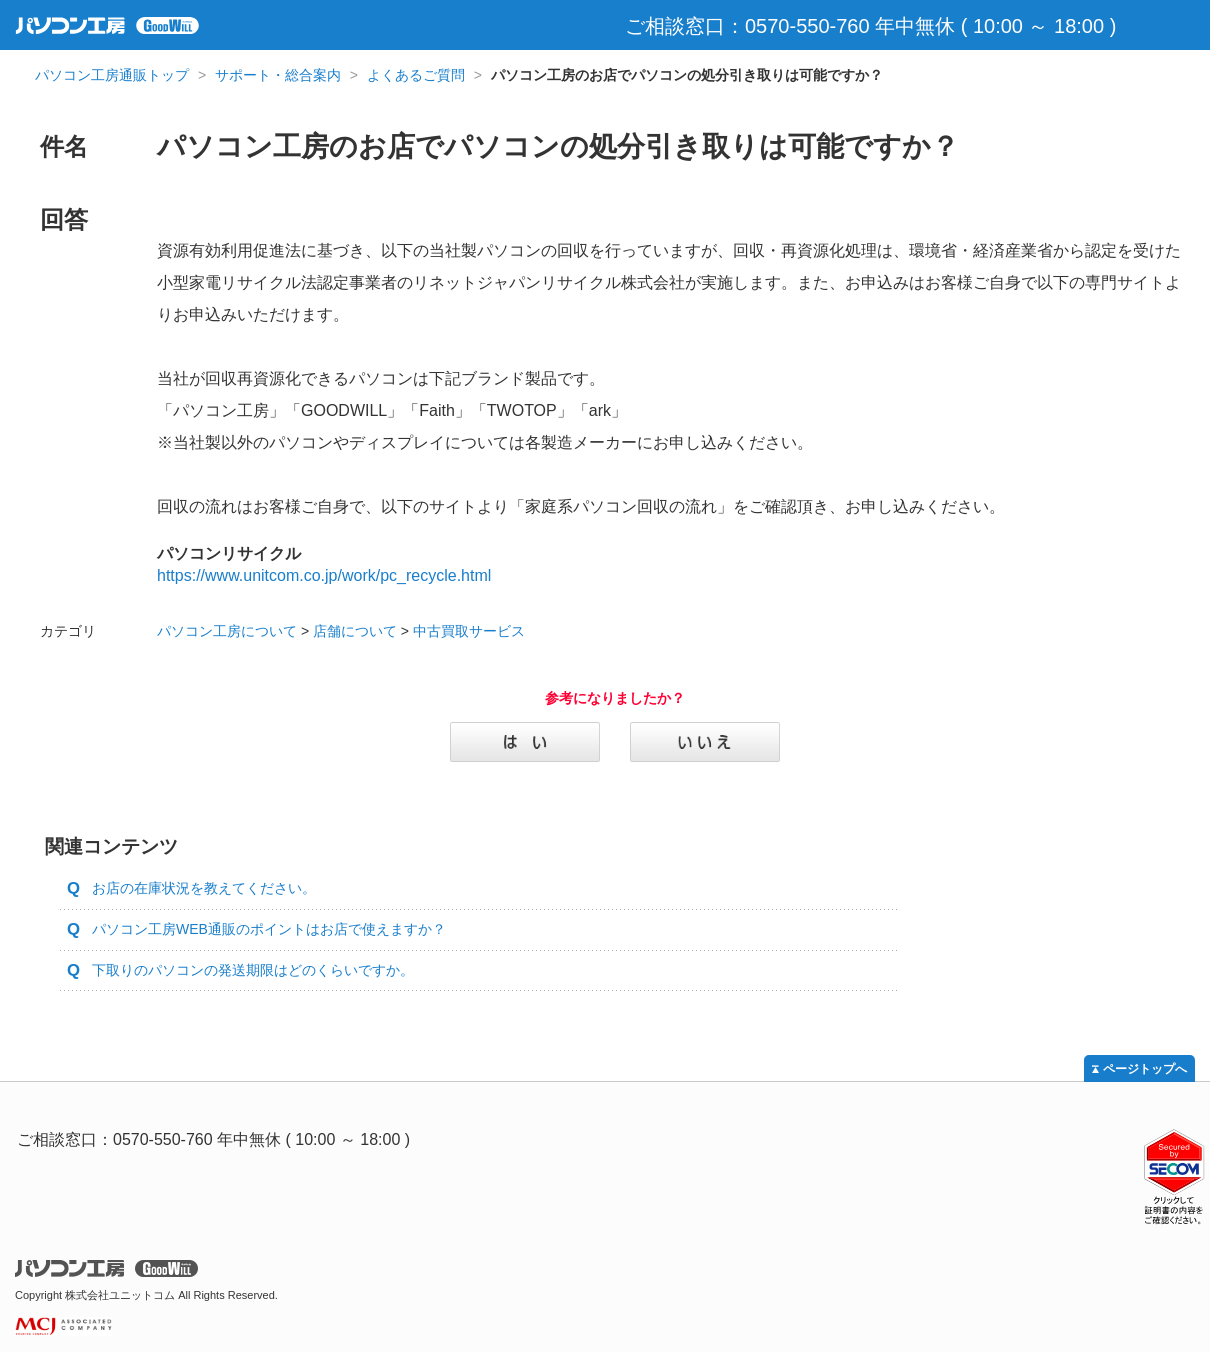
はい (525, 742)
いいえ (705, 742)
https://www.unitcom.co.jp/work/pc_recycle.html (324, 575)
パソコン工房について (227, 631)
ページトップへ (1145, 1069)
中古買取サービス (469, 631)
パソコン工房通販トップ (112, 75)
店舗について (355, 631)
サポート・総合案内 (278, 75)
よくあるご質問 (416, 75)
